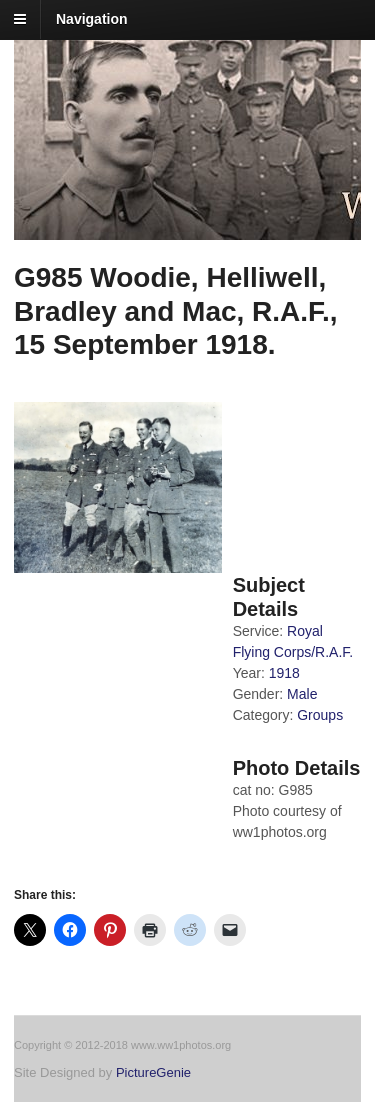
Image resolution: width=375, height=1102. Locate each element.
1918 (284, 673)
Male (302, 694)
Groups (320, 715)
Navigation (92, 19)
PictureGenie (153, 1072)
